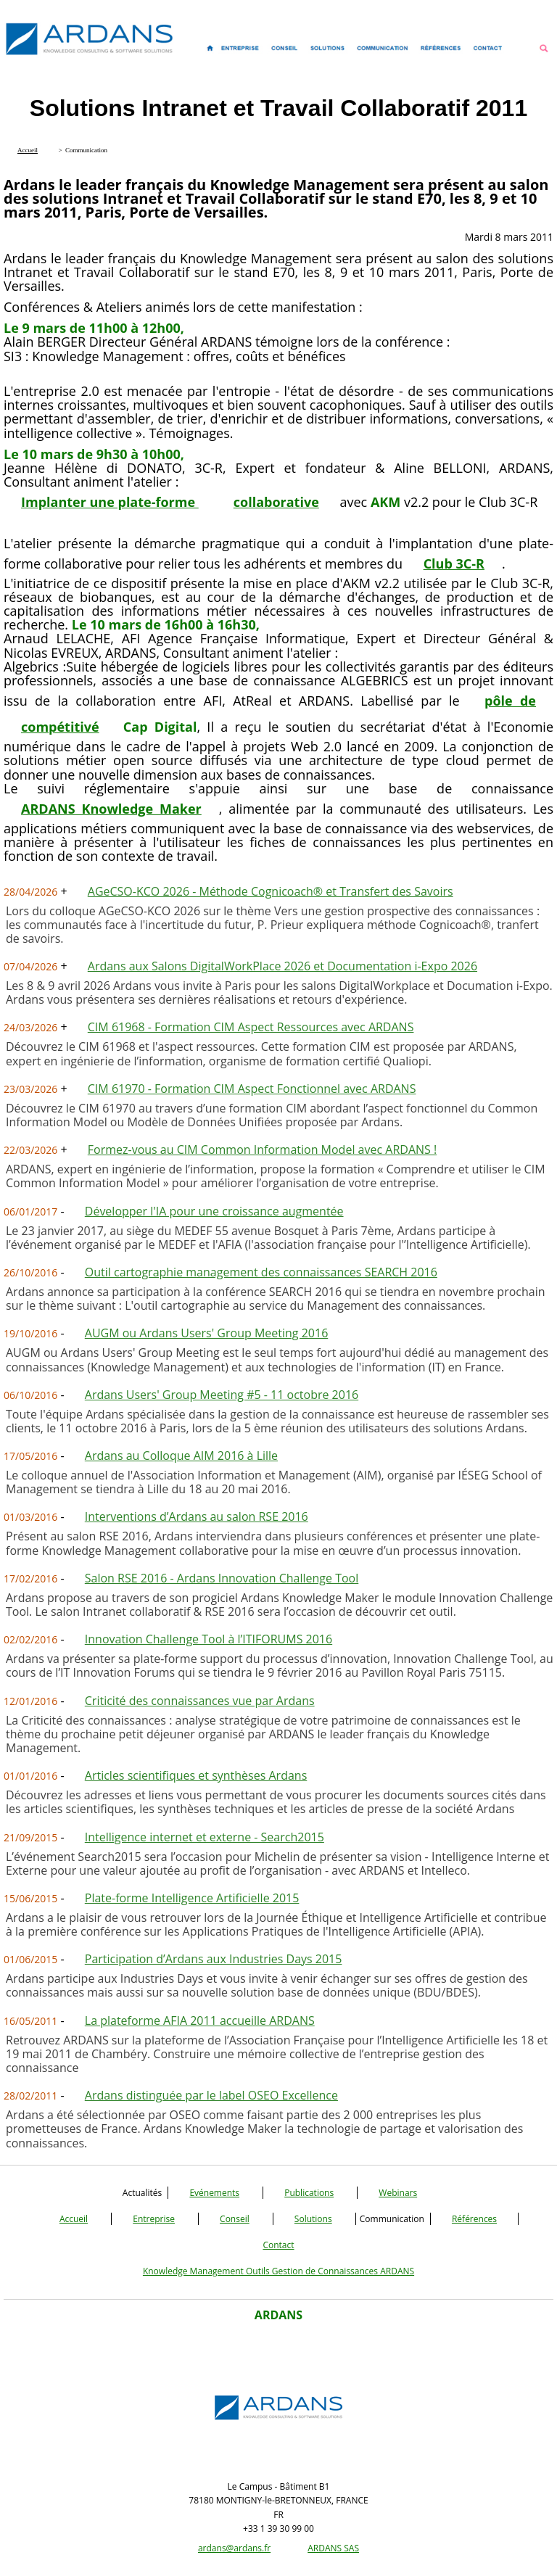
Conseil (234, 2219)
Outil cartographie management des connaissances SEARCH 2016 (261, 1272)
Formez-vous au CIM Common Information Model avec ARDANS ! (262, 1149)
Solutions (313, 2219)
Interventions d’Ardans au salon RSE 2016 (196, 1516)
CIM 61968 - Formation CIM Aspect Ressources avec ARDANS (251, 1027)
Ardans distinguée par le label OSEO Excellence (211, 2095)
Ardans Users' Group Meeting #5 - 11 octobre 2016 (221, 1395)
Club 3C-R (454, 563)
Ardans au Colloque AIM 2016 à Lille (181, 1456)
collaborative (276, 502)
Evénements (214, 2193)
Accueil (73, 2219)
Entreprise (154, 2219)
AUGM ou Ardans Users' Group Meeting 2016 (207, 1333)
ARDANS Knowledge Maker (111, 808)
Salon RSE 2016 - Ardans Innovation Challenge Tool (222, 1578)
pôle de (510, 700)
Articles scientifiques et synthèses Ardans (196, 1775)
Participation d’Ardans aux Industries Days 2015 (213, 1959)
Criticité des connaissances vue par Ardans (200, 1701)
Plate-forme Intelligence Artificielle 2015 (192, 1898)
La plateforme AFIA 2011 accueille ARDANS (200, 2020)
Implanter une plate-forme (110, 502)
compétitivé (60, 726)
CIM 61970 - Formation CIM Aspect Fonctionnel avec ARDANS (252, 1089)
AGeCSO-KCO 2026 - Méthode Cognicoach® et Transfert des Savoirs (270, 891)
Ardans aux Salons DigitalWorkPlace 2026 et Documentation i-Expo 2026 (282, 966)
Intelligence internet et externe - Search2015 (204, 1837)
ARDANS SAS (333, 2548)
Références (474, 2219)
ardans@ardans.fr (234, 2548)
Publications (309, 2193)
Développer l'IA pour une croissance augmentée (214, 1211)
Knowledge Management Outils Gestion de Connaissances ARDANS (278, 2271)
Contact (278, 2245)
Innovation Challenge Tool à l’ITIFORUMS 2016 (208, 1639)
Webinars (398, 2193)
